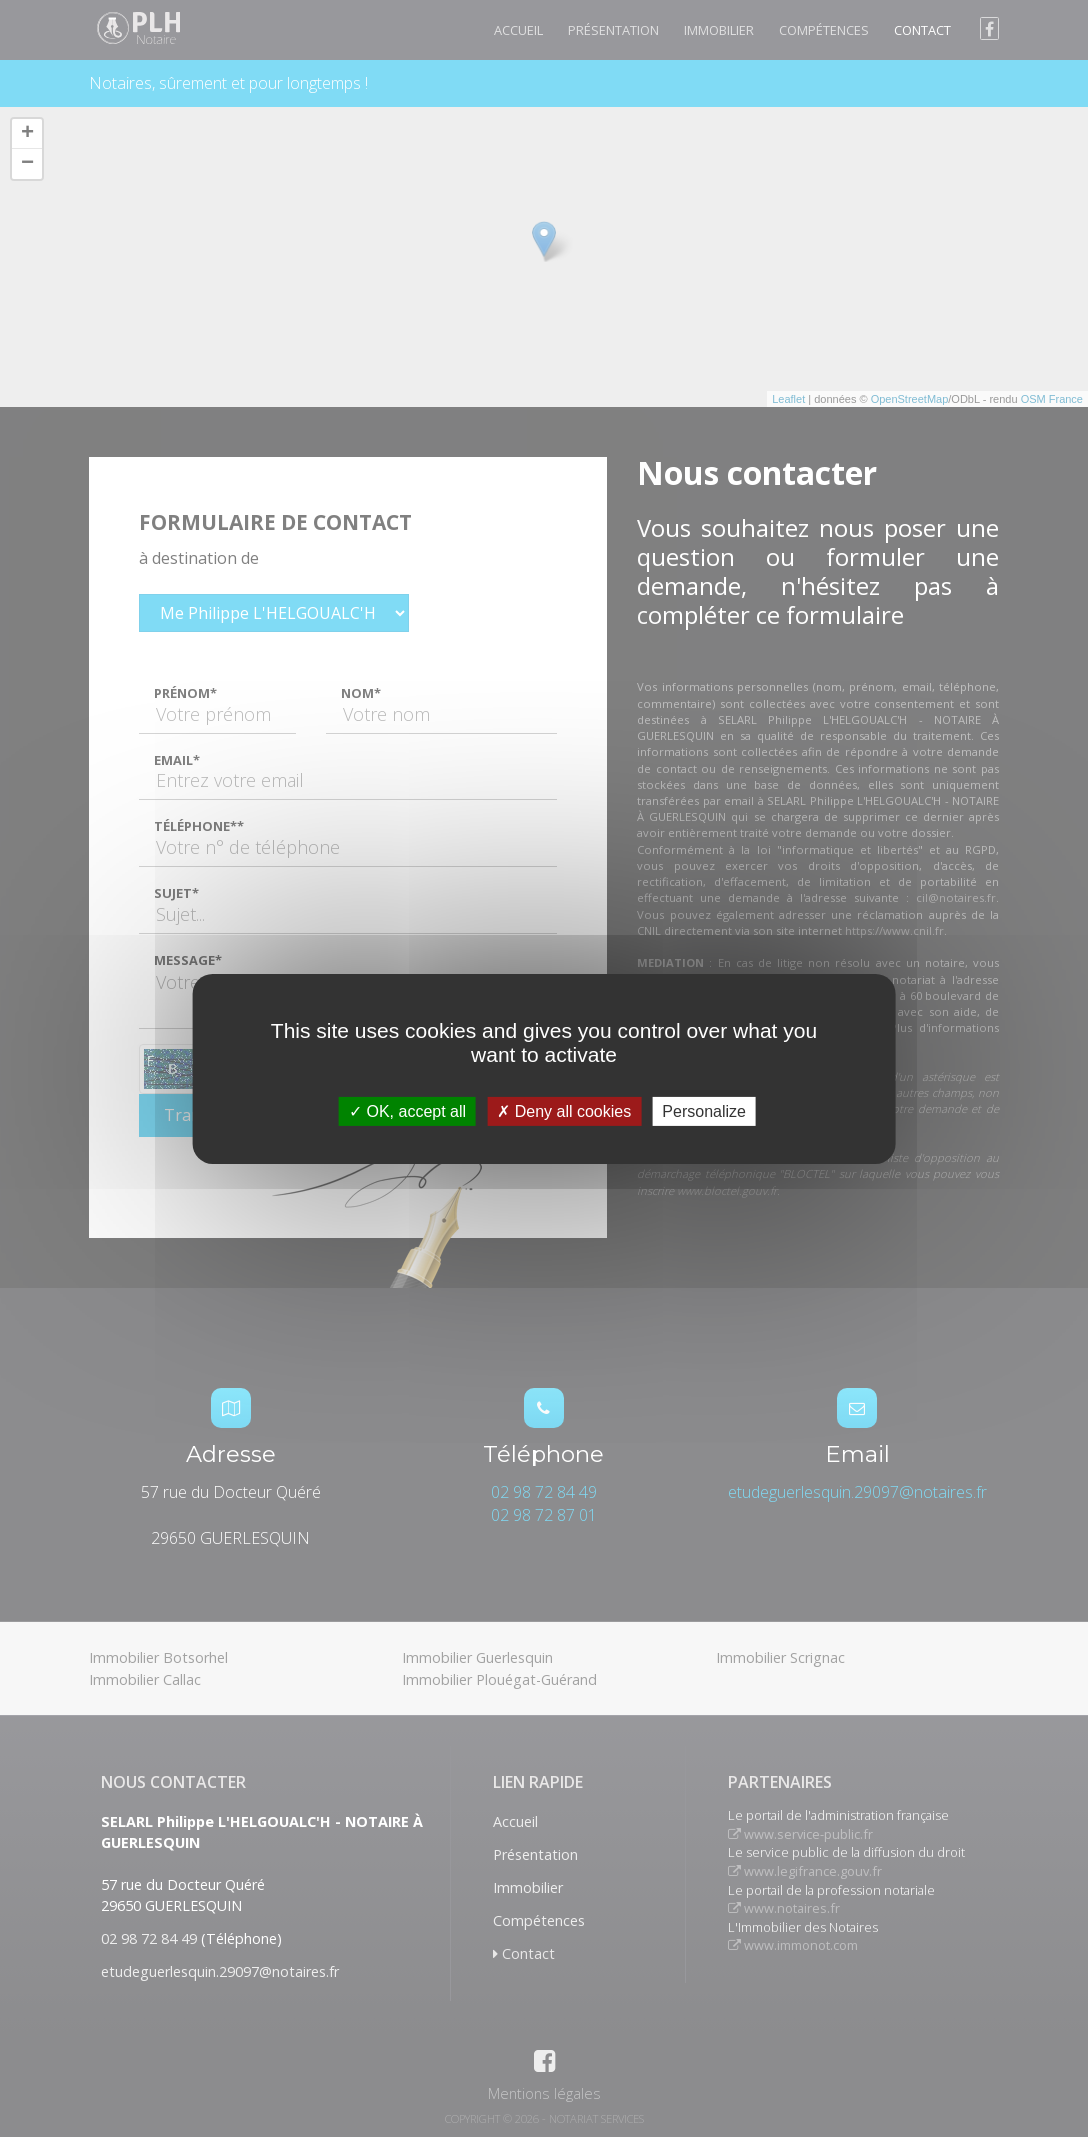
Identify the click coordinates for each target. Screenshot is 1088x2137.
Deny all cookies (564, 1110)
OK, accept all (407, 1110)
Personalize (704, 1110)
